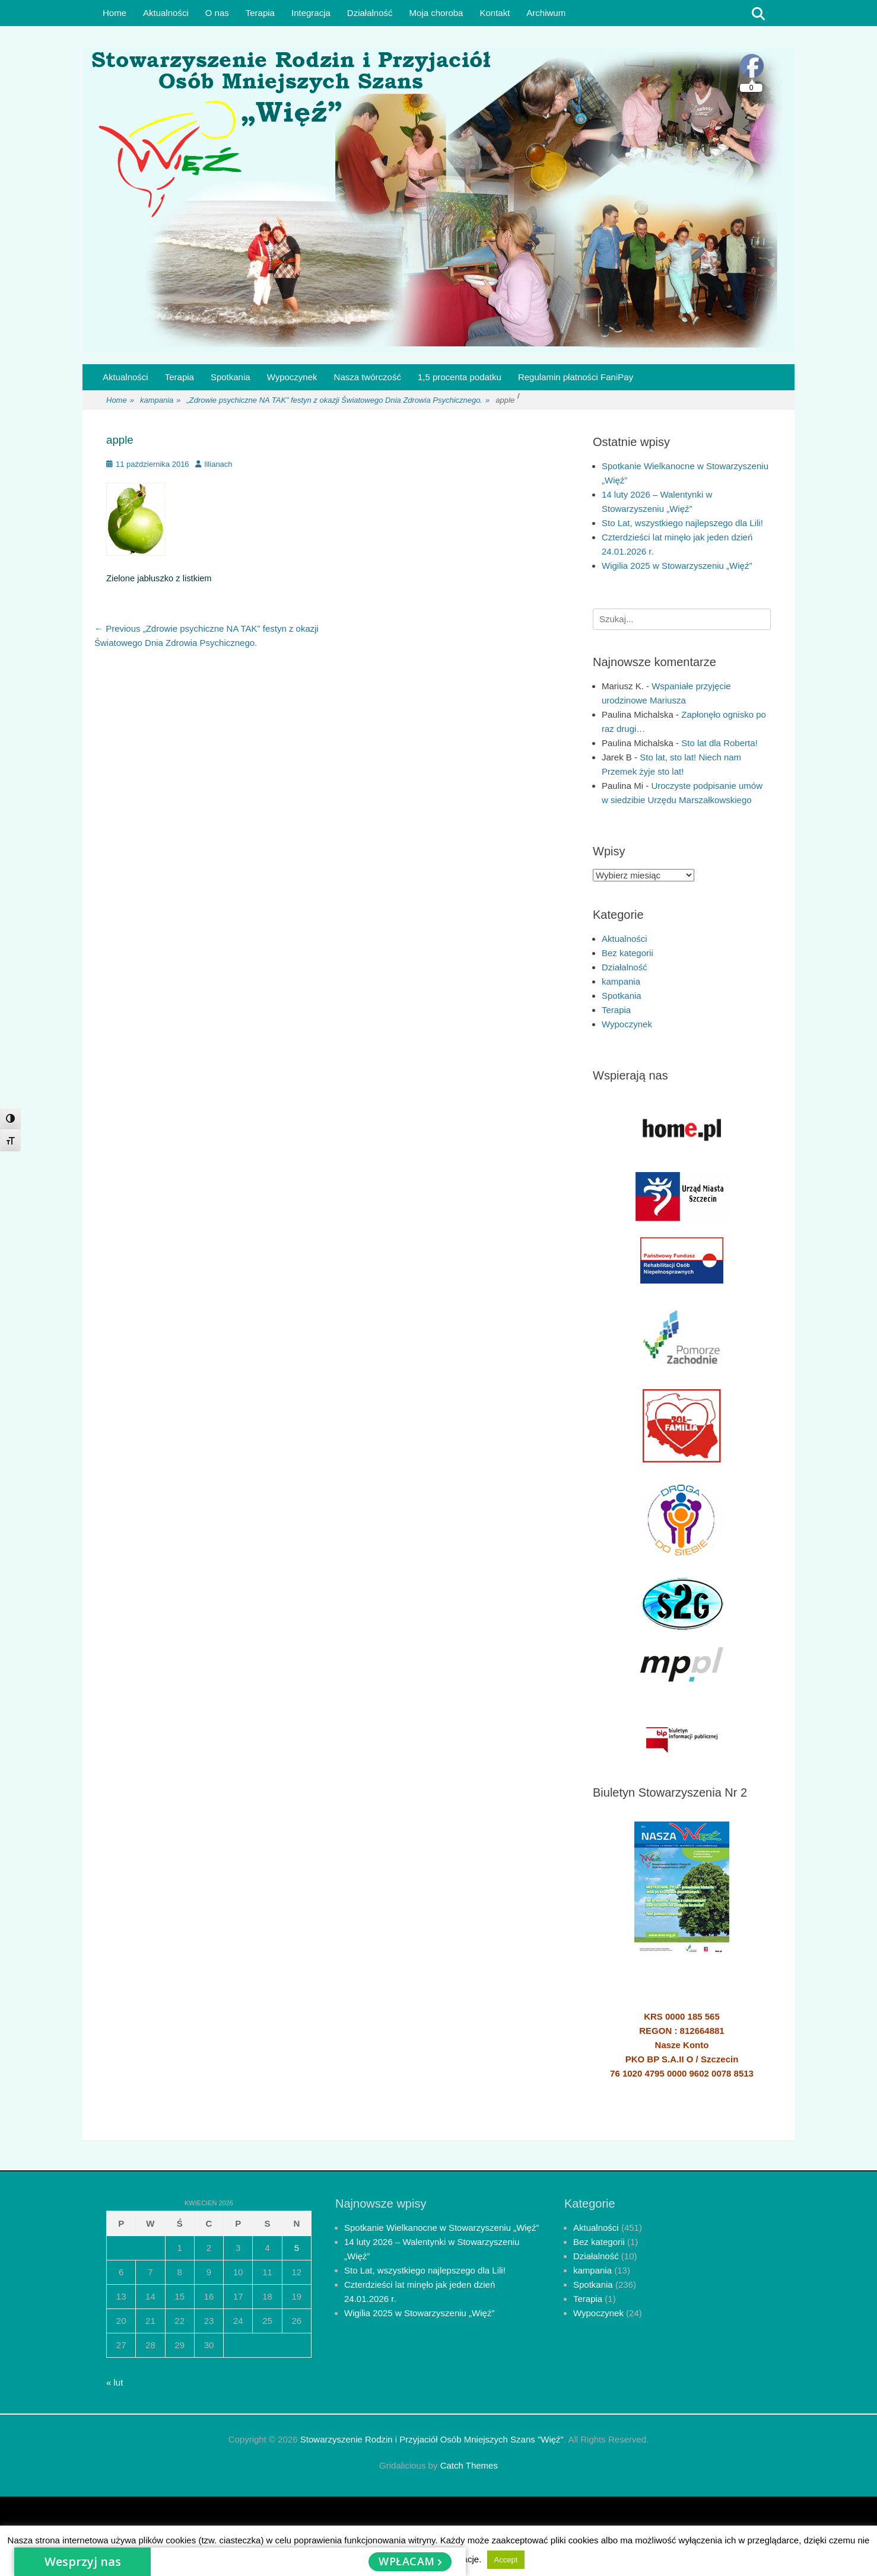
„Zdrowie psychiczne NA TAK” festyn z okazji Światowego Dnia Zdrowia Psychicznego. (338, 400)
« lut (114, 2382)
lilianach (219, 464)
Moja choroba (436, 13)
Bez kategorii (627, 953)
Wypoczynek (292, 377)
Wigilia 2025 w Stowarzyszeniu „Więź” (677, 566)
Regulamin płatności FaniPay (575, 377)
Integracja (311, 13)
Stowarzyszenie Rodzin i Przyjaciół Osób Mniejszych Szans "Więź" (432, 2439)
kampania (160, 400)
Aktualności (166, 13)
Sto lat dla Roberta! (719, 743)
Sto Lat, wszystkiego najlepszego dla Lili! (682, 523)
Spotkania (230, 377)
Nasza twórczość (367, 377)
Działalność (370, 13)
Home (114, 13)
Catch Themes (469, 2465)
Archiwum (545, 13)
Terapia (260, 13)
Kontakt (494, 13)
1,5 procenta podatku (459, 377)
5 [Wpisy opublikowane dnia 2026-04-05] (296, 2248)
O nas (217, 13)
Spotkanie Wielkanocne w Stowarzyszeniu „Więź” (441, 2227)
